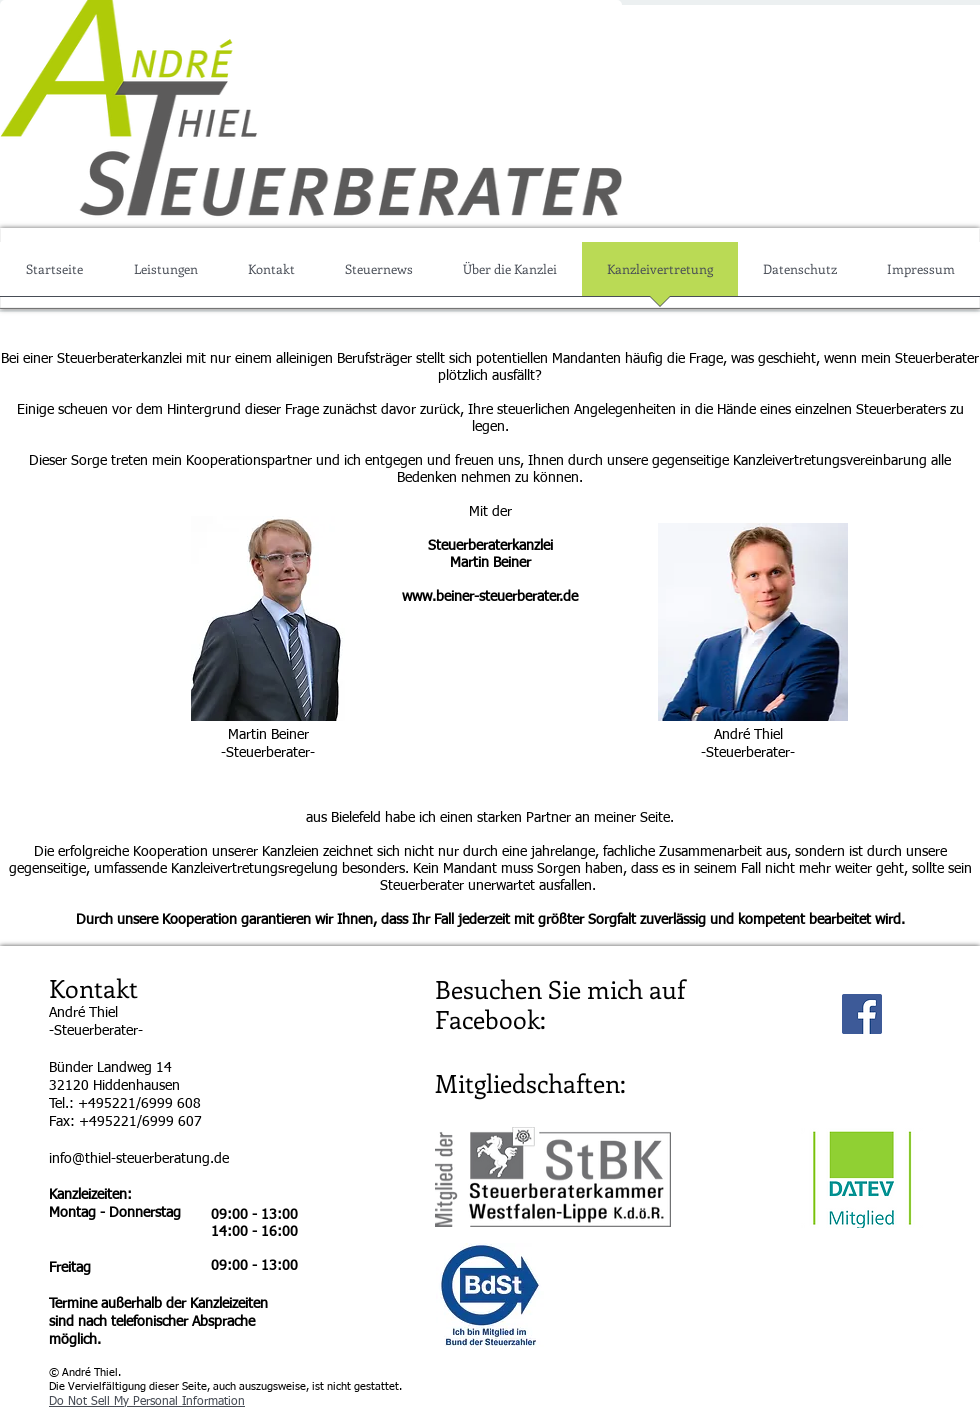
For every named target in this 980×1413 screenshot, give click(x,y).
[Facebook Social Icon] (862, 1014)
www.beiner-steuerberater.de (490, 597)
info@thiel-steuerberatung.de (139, 1159)
